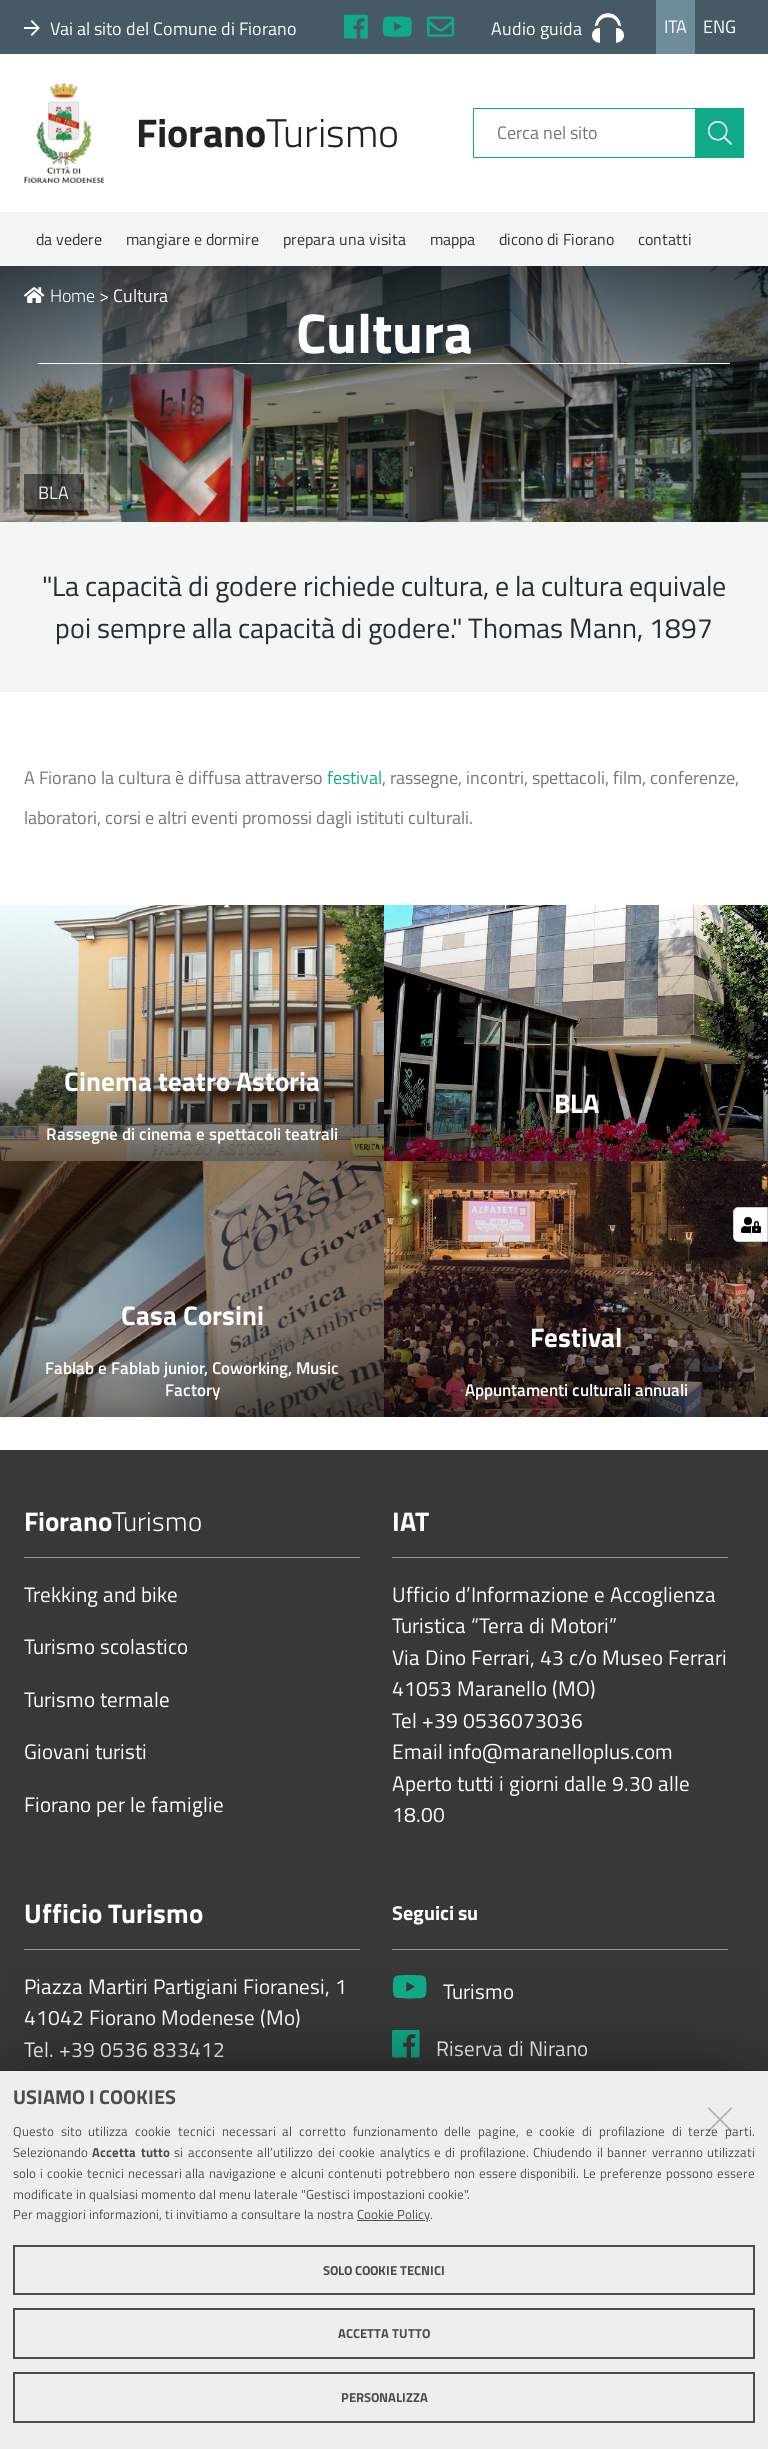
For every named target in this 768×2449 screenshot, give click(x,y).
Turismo (478, 1992)
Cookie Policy (393, 2214)
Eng (719, 26)
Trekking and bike (101, 1595)
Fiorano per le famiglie (124, 1805)
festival (354, 777)
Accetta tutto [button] (384, 2333)
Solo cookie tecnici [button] (384, 2270)
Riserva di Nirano (512, 2049)
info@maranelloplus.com (560, 1752)
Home (59, 295)
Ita (675, 26)
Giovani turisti (85, 1752)
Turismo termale (97, 1700)
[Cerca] (720, 133)
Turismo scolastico (106, 1647)
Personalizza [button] (384, 2397)
